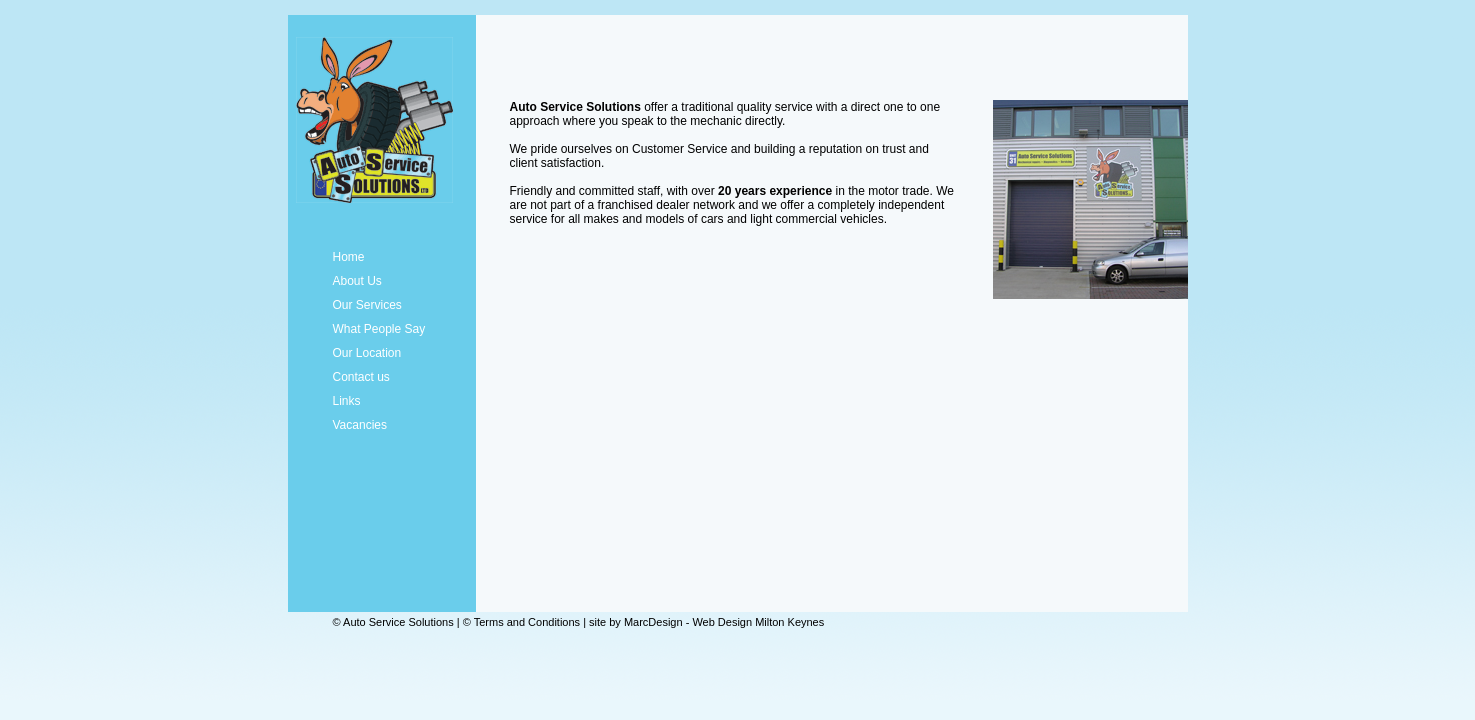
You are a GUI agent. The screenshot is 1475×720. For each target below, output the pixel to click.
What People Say (379, 329)
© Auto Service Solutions (393, 622)
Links (347, 401)
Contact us (361, 377)
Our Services (367, 305)
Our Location (367, 353)
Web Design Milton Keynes (758, 622)
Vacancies (360, 425)
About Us (357, 281)
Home (349, 257)
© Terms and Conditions (521, 622)
